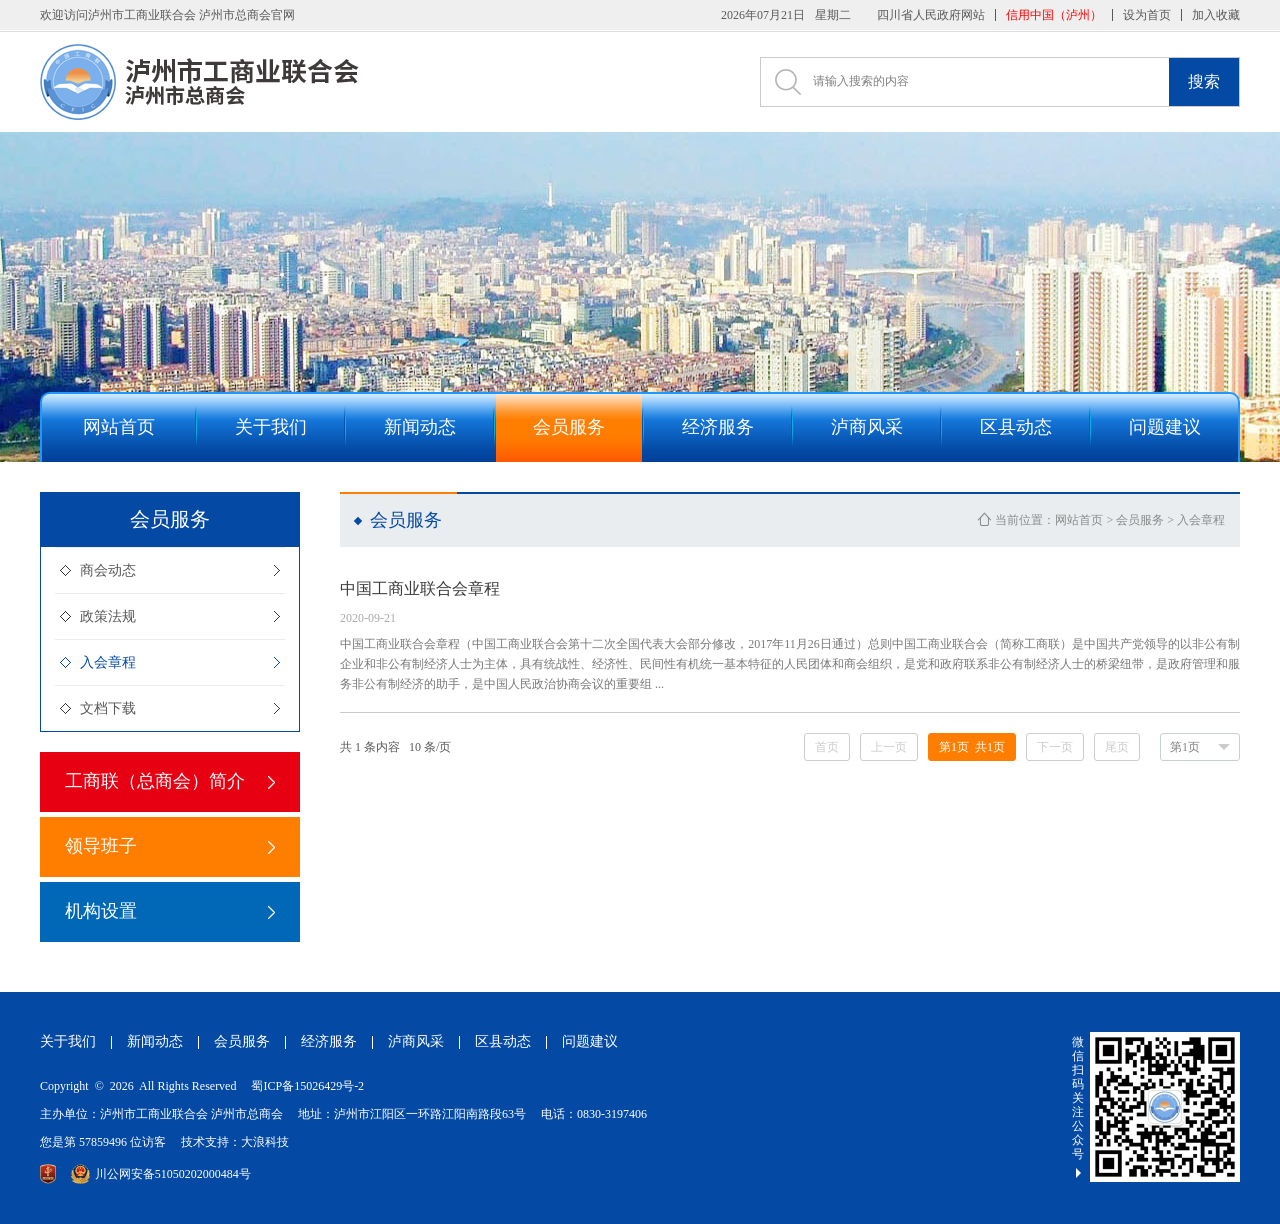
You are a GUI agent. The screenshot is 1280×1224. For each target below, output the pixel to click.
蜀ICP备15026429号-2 (307, 1086)
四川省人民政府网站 (931, 15)
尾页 (1117, 747)
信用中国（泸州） (1054, 15)
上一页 (889, 747)
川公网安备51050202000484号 (161, 1174)
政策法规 (108, 616)
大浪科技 (265, 1142)
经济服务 (329, 1041)
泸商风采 (416, 1041)
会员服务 (1140, 520)
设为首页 (1147, 15)
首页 (827, 747)
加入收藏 (1216, 15)
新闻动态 (155, 1041)
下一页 (1055, 747)
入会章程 (108, 662)
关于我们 (68, 1041)
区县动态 (503, 1041)
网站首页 (1079, 520)
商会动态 (108, 570)
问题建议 (590, 1041)
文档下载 (108, 708)
